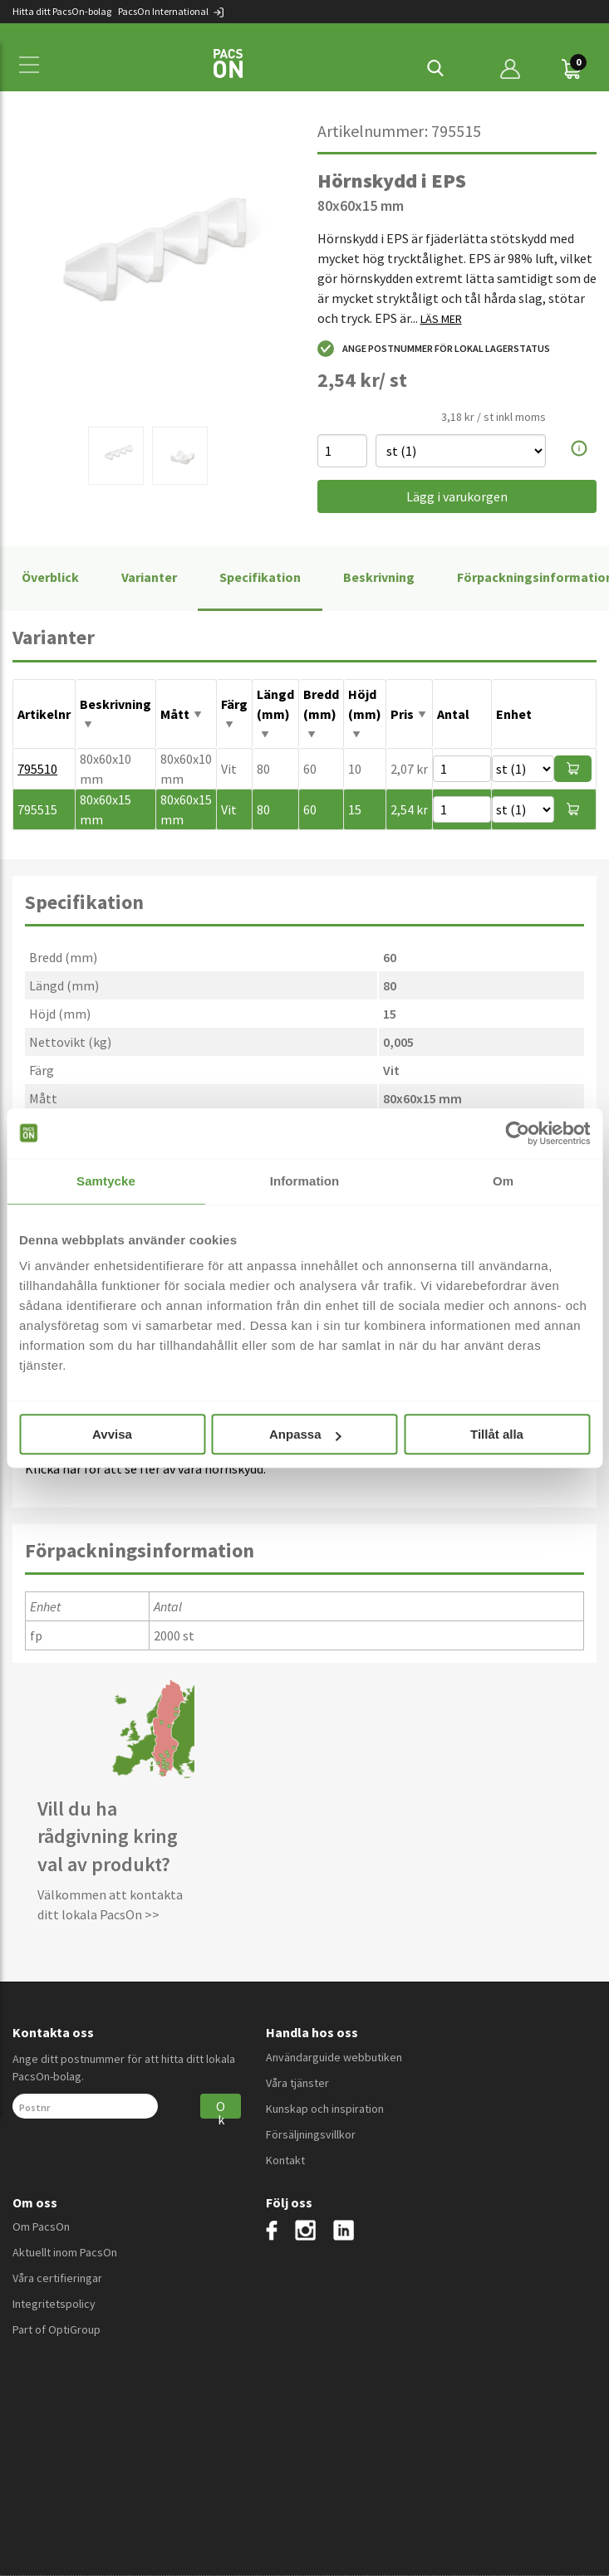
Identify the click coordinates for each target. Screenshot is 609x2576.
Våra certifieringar (57, 2277)
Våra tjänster (297, 2082)
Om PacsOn (41, 2226)
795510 (37, 768)
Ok (220, 2108)
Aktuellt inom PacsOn (64, 2252)
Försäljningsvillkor (311, 2134)
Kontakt (285, 2160)
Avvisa (112, 1434)
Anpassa (305, 1434)
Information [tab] (305, 1181)
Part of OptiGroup (56, 2329)
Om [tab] (503, 1181)
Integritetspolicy (54, 2303)
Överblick (50, 577)
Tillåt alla (496, 1434)
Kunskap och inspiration (325, 2108)
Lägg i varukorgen (457, 496)
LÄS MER (441, 318)
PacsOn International (171, 11)
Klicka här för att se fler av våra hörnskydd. (145, 1468)
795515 (37, 809)
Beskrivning (379, 577)
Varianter (149, 577)
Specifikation (260, 577)
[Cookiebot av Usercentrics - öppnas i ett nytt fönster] (517, 1133)
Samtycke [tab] (105, 1181)
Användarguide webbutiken (334, 2057)
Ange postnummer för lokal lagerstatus (433, 348)
